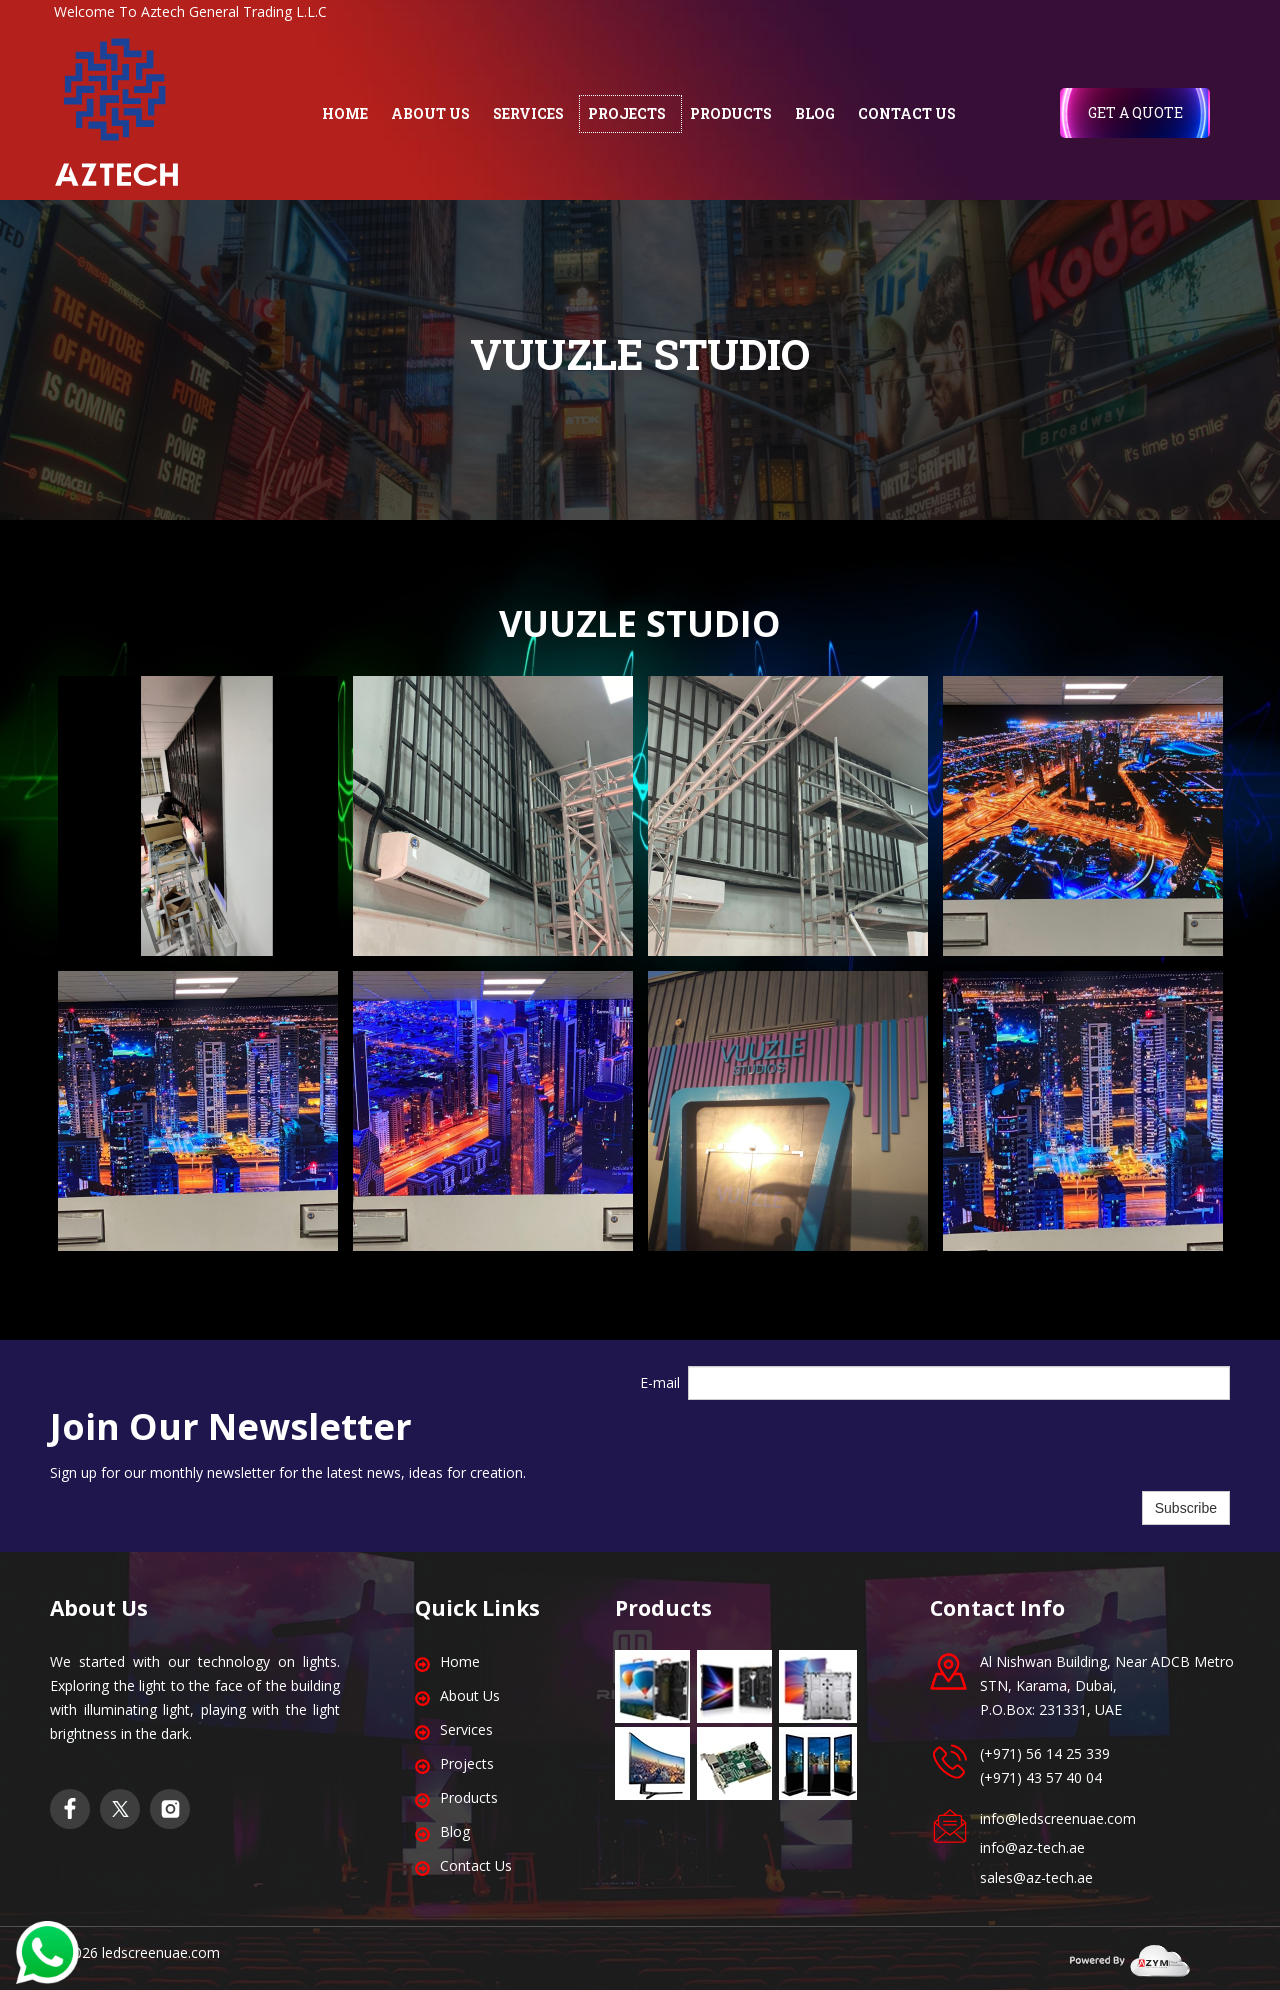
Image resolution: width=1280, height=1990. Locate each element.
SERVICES (528, 113)
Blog (455, 1831)
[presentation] (840, 1446)
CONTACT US (907, 113)
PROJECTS (627, 113)
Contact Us (476, 1865)
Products (469, 1797)
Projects (467, 1763)
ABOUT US (430, 113)
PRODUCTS (731, 113)
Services (466, 1729)
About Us (470, 1695)
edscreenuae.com (162, 1952)
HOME (345, 113)
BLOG (815, 113)
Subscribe (1186, 1508)
